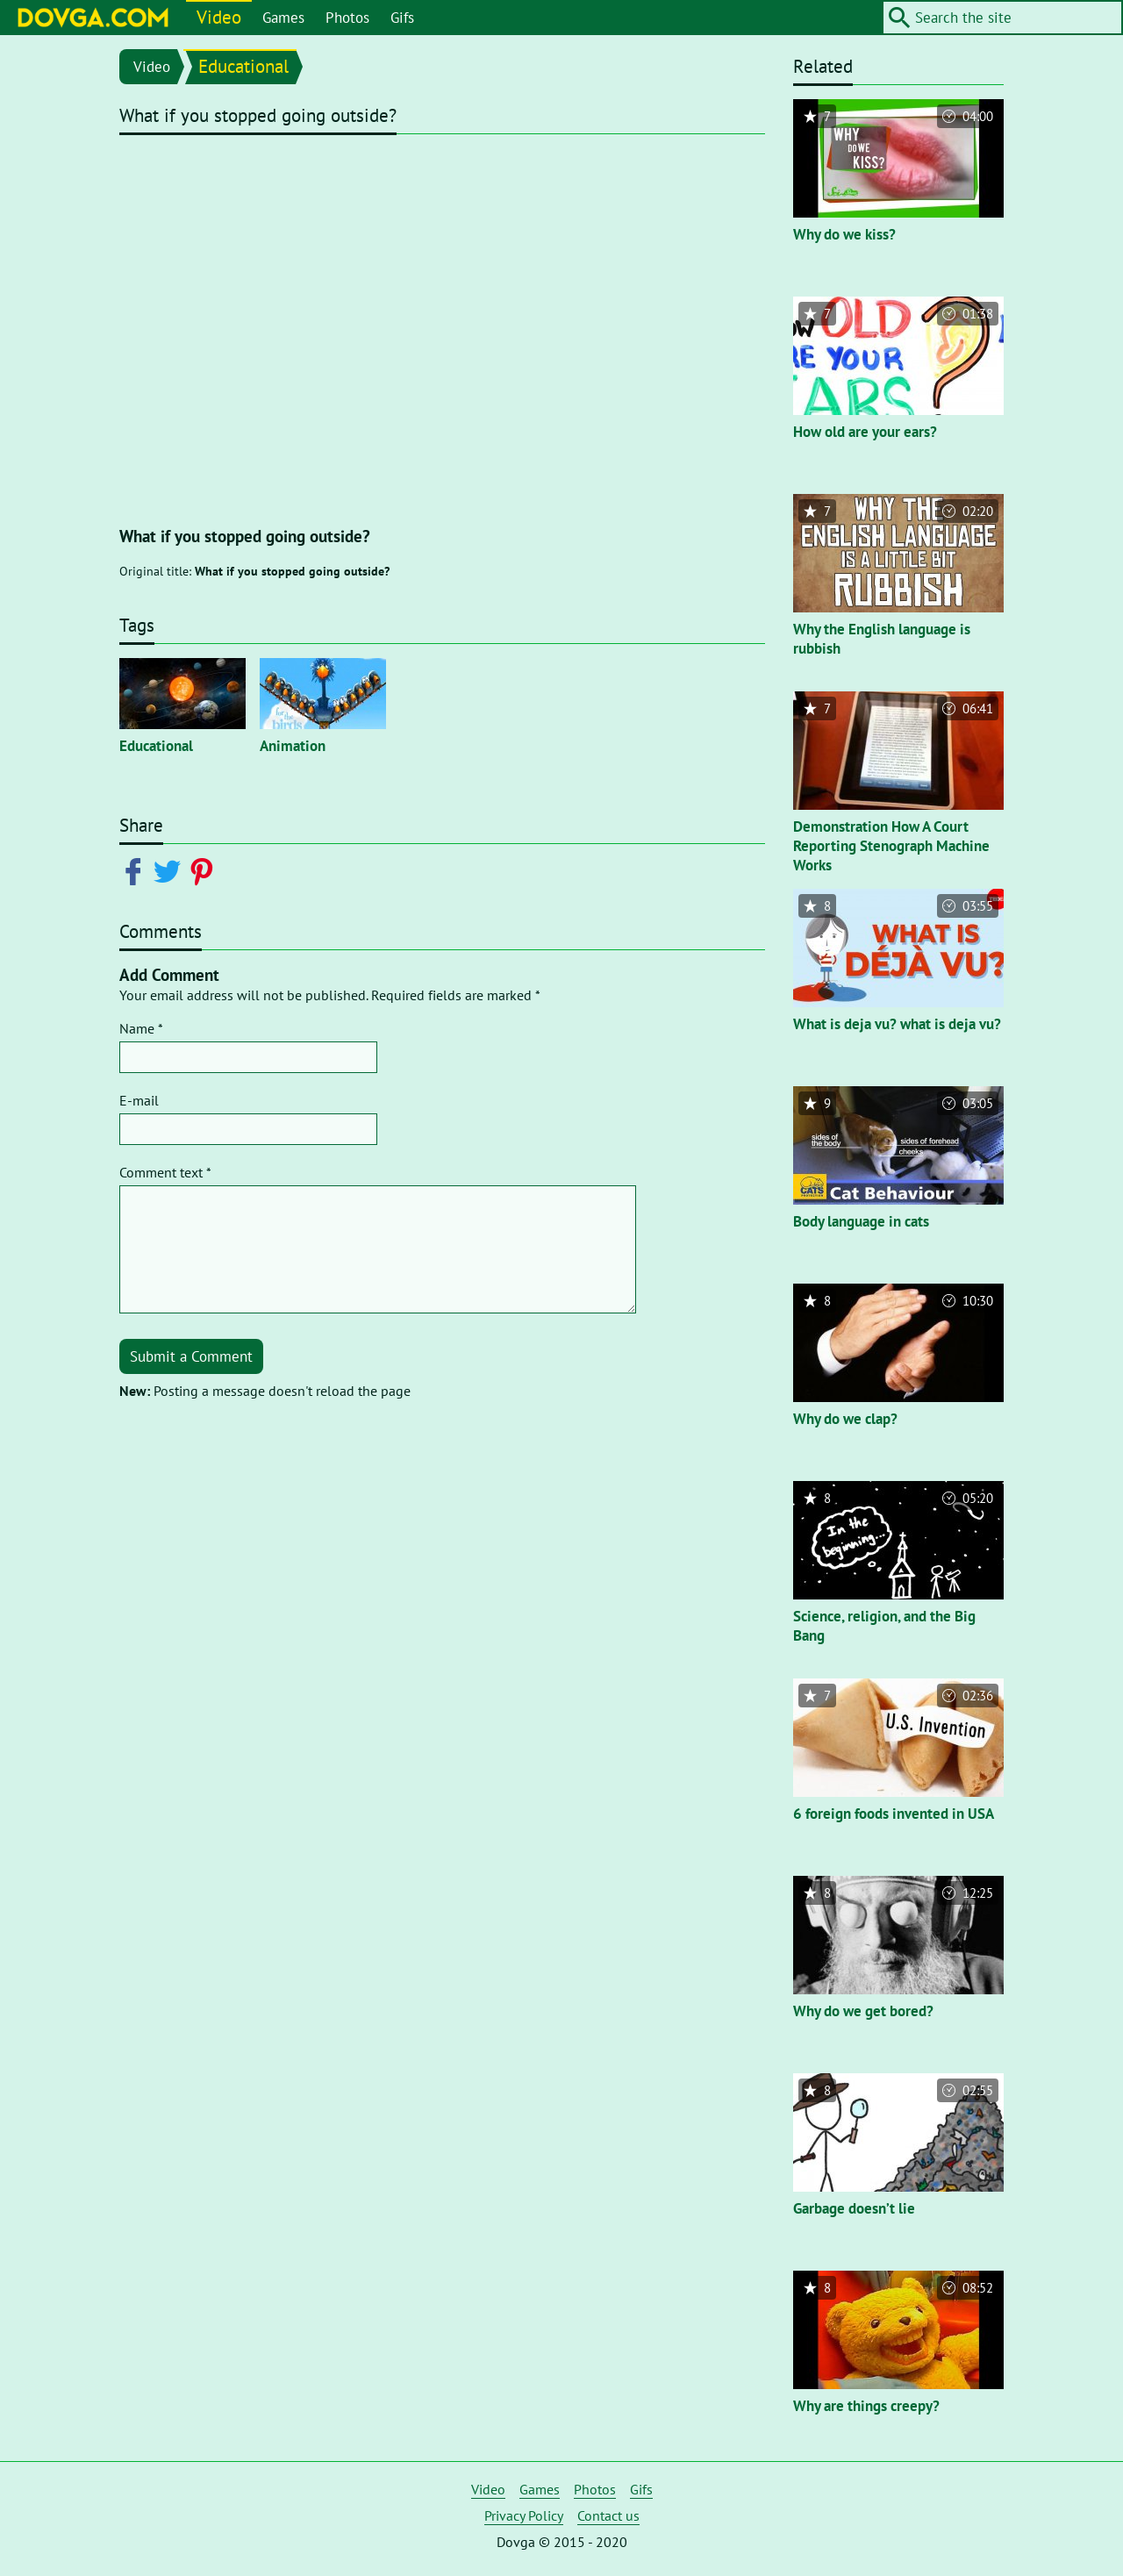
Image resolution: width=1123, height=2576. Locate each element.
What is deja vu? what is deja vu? (897, 1024)
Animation (292, 745)
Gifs (402, 17)
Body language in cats (861, 1221)
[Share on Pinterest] (205, 870)
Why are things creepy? (866, 2405)
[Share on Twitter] (171, 870)
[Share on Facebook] (136, 870)
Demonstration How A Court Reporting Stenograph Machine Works (891, 846)
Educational (243, 66)
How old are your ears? (865, 431)
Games (283, 17)
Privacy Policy (523, 2515)
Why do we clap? (845, 1418)
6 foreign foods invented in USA (893, 1813)
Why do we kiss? (844, 234)
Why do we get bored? (863, 2011)
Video (219, 17)
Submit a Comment (191, 1356)
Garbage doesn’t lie (854, 2208)
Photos (347, 17)
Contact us (608, 2515)
